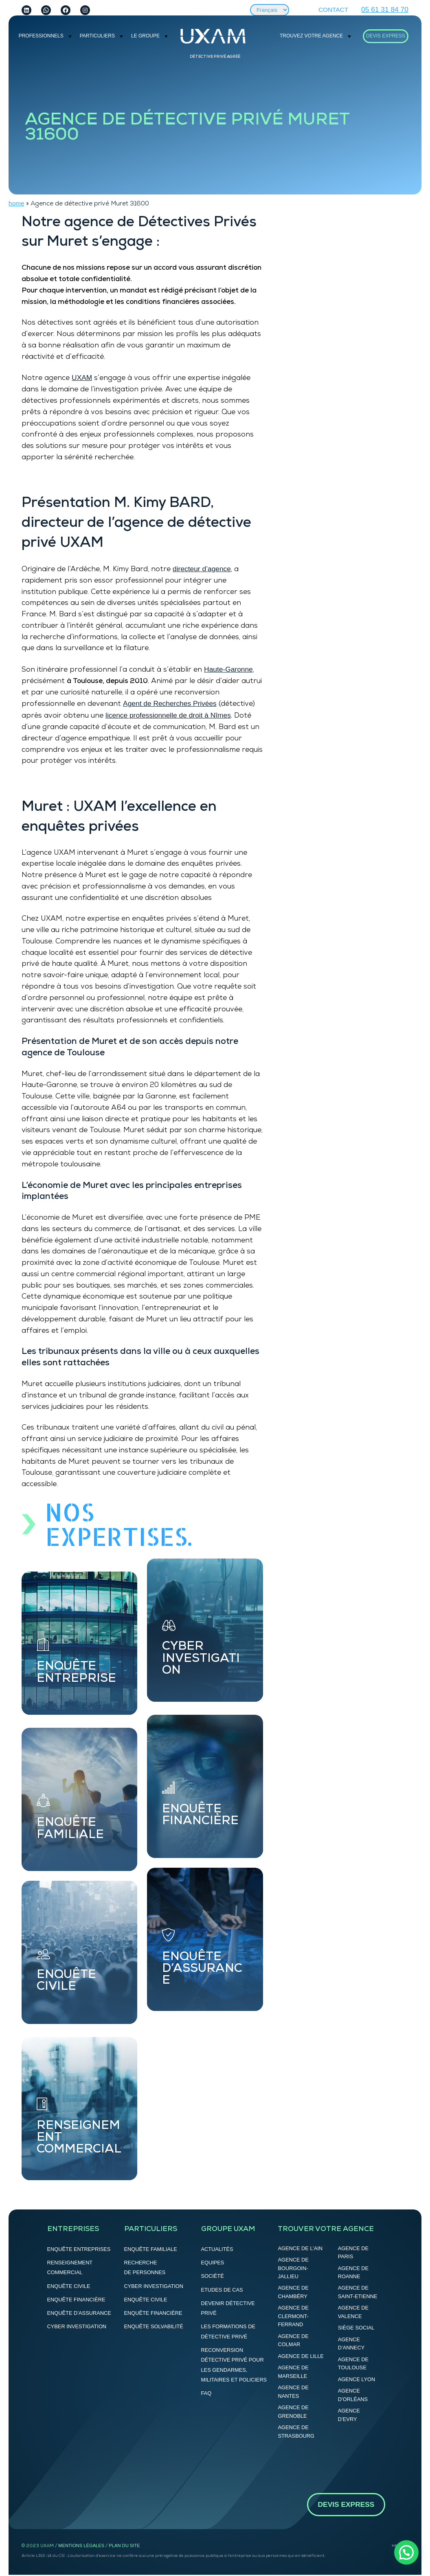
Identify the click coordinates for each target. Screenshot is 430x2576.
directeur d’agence (202, 569)
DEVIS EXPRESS (385, 36)
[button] (406, 2552)
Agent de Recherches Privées (170, 703)
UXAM (82, 377)
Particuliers (97, 36)
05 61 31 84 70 (384, 9)
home (16, 203)
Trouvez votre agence (311, 36)
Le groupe (145, 36)
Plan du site (124, 2545)
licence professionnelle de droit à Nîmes (168, 715)
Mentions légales (81, 2545)
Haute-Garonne (228, 669)
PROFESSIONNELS (41, 36)
